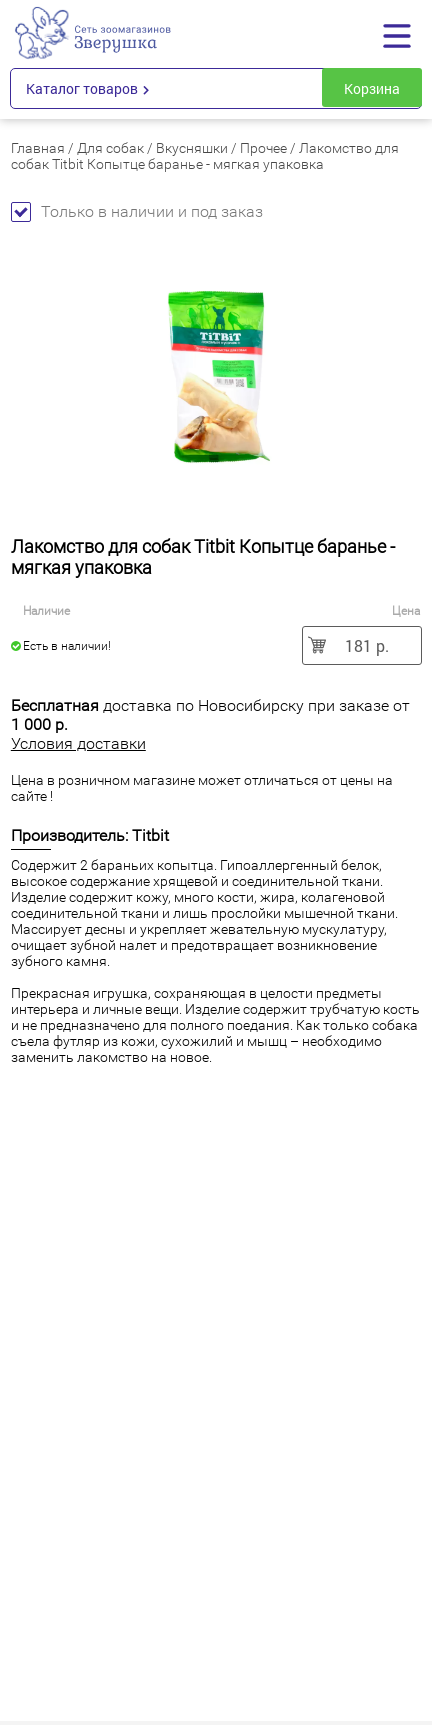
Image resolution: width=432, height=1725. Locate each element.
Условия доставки (78, 743)
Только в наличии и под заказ (137, 211)
